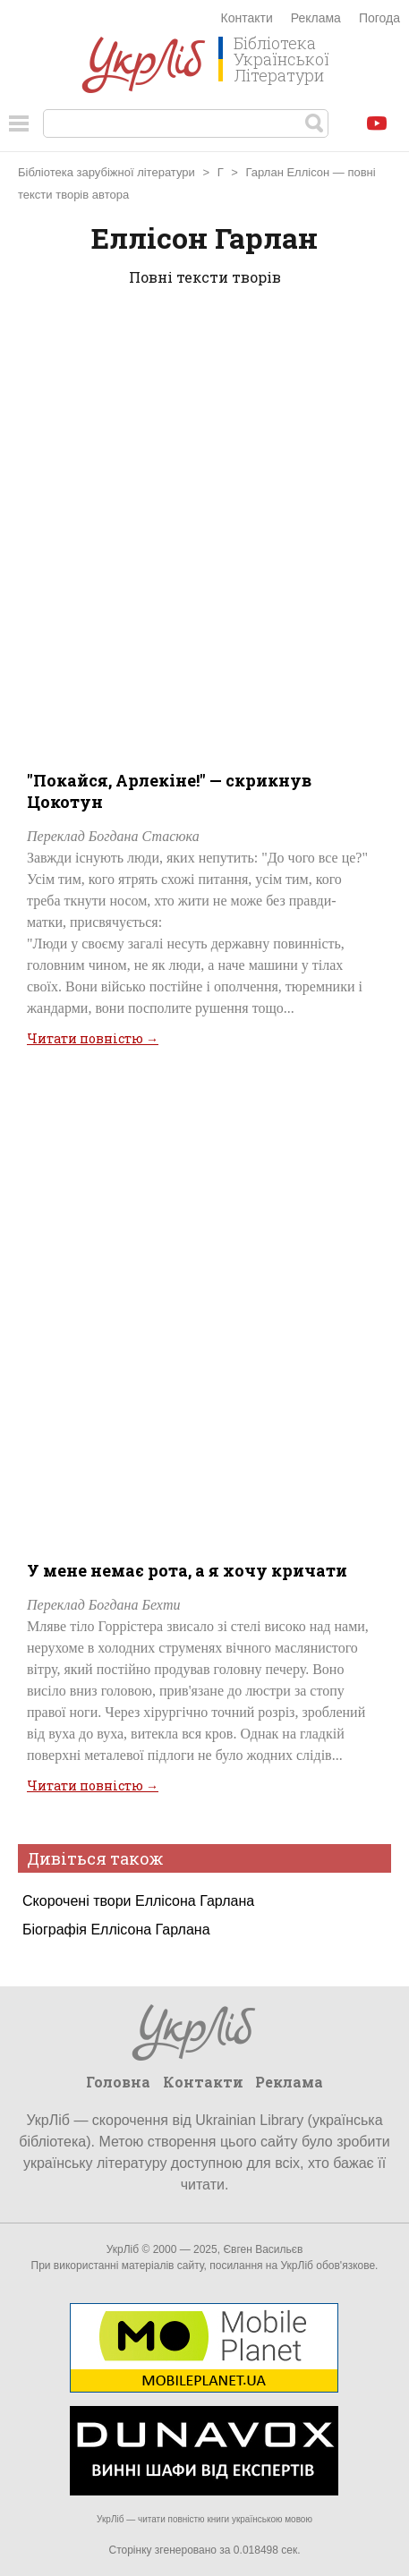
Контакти (247, 18)
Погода (379, 18)
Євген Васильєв (262, 2249)
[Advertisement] (204, 524)
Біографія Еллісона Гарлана (116, 1929)
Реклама (316, 18)
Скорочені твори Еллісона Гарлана (138, 1901)
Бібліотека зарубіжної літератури (106, 172)
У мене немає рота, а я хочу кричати (187, 1570)
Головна (118, 2081)
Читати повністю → (92, 1038)
